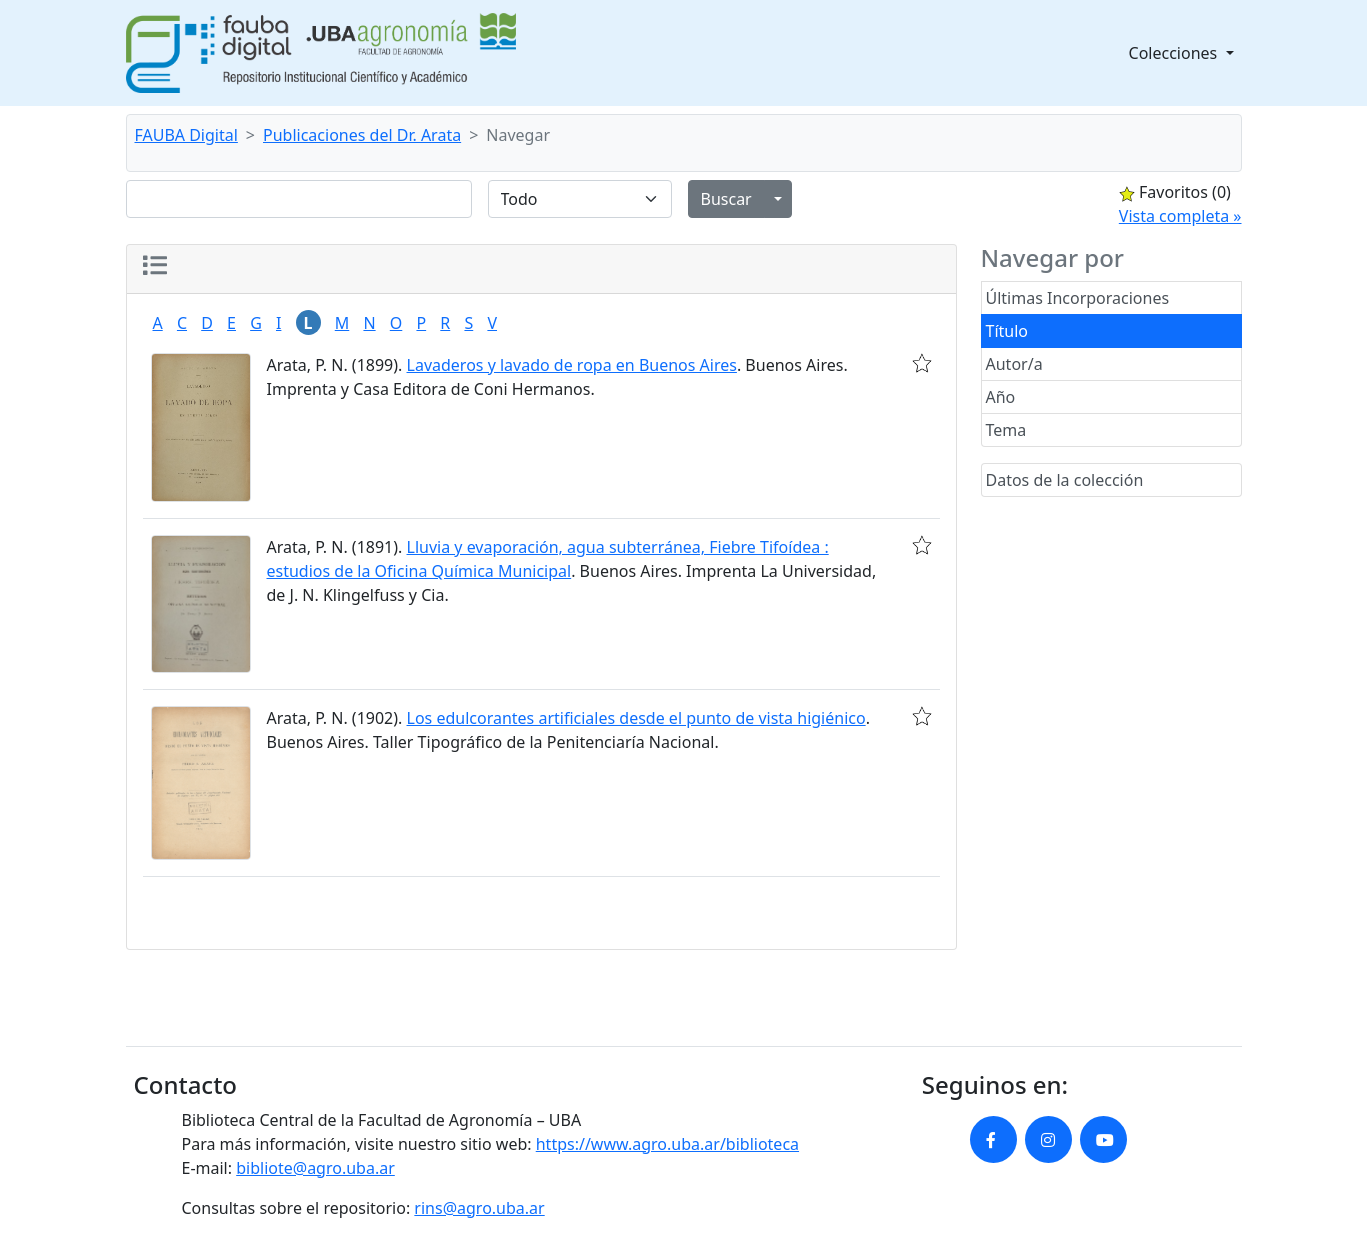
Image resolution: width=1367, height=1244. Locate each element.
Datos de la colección (1065, 480)
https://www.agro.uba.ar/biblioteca (667, 1144)
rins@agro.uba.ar (479, 1208)
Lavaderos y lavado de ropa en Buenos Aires (572, 365)
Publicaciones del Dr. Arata (362, 135)
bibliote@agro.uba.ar (315, 1168)
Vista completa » (1180, 216)
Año (1001, 397)
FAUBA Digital (186, 135)
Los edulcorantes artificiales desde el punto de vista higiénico (636, 718)
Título (1007, 331)
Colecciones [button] (1175, 53)
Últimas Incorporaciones (1078, 298)
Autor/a (1014, 364)
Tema (1006, 430)
